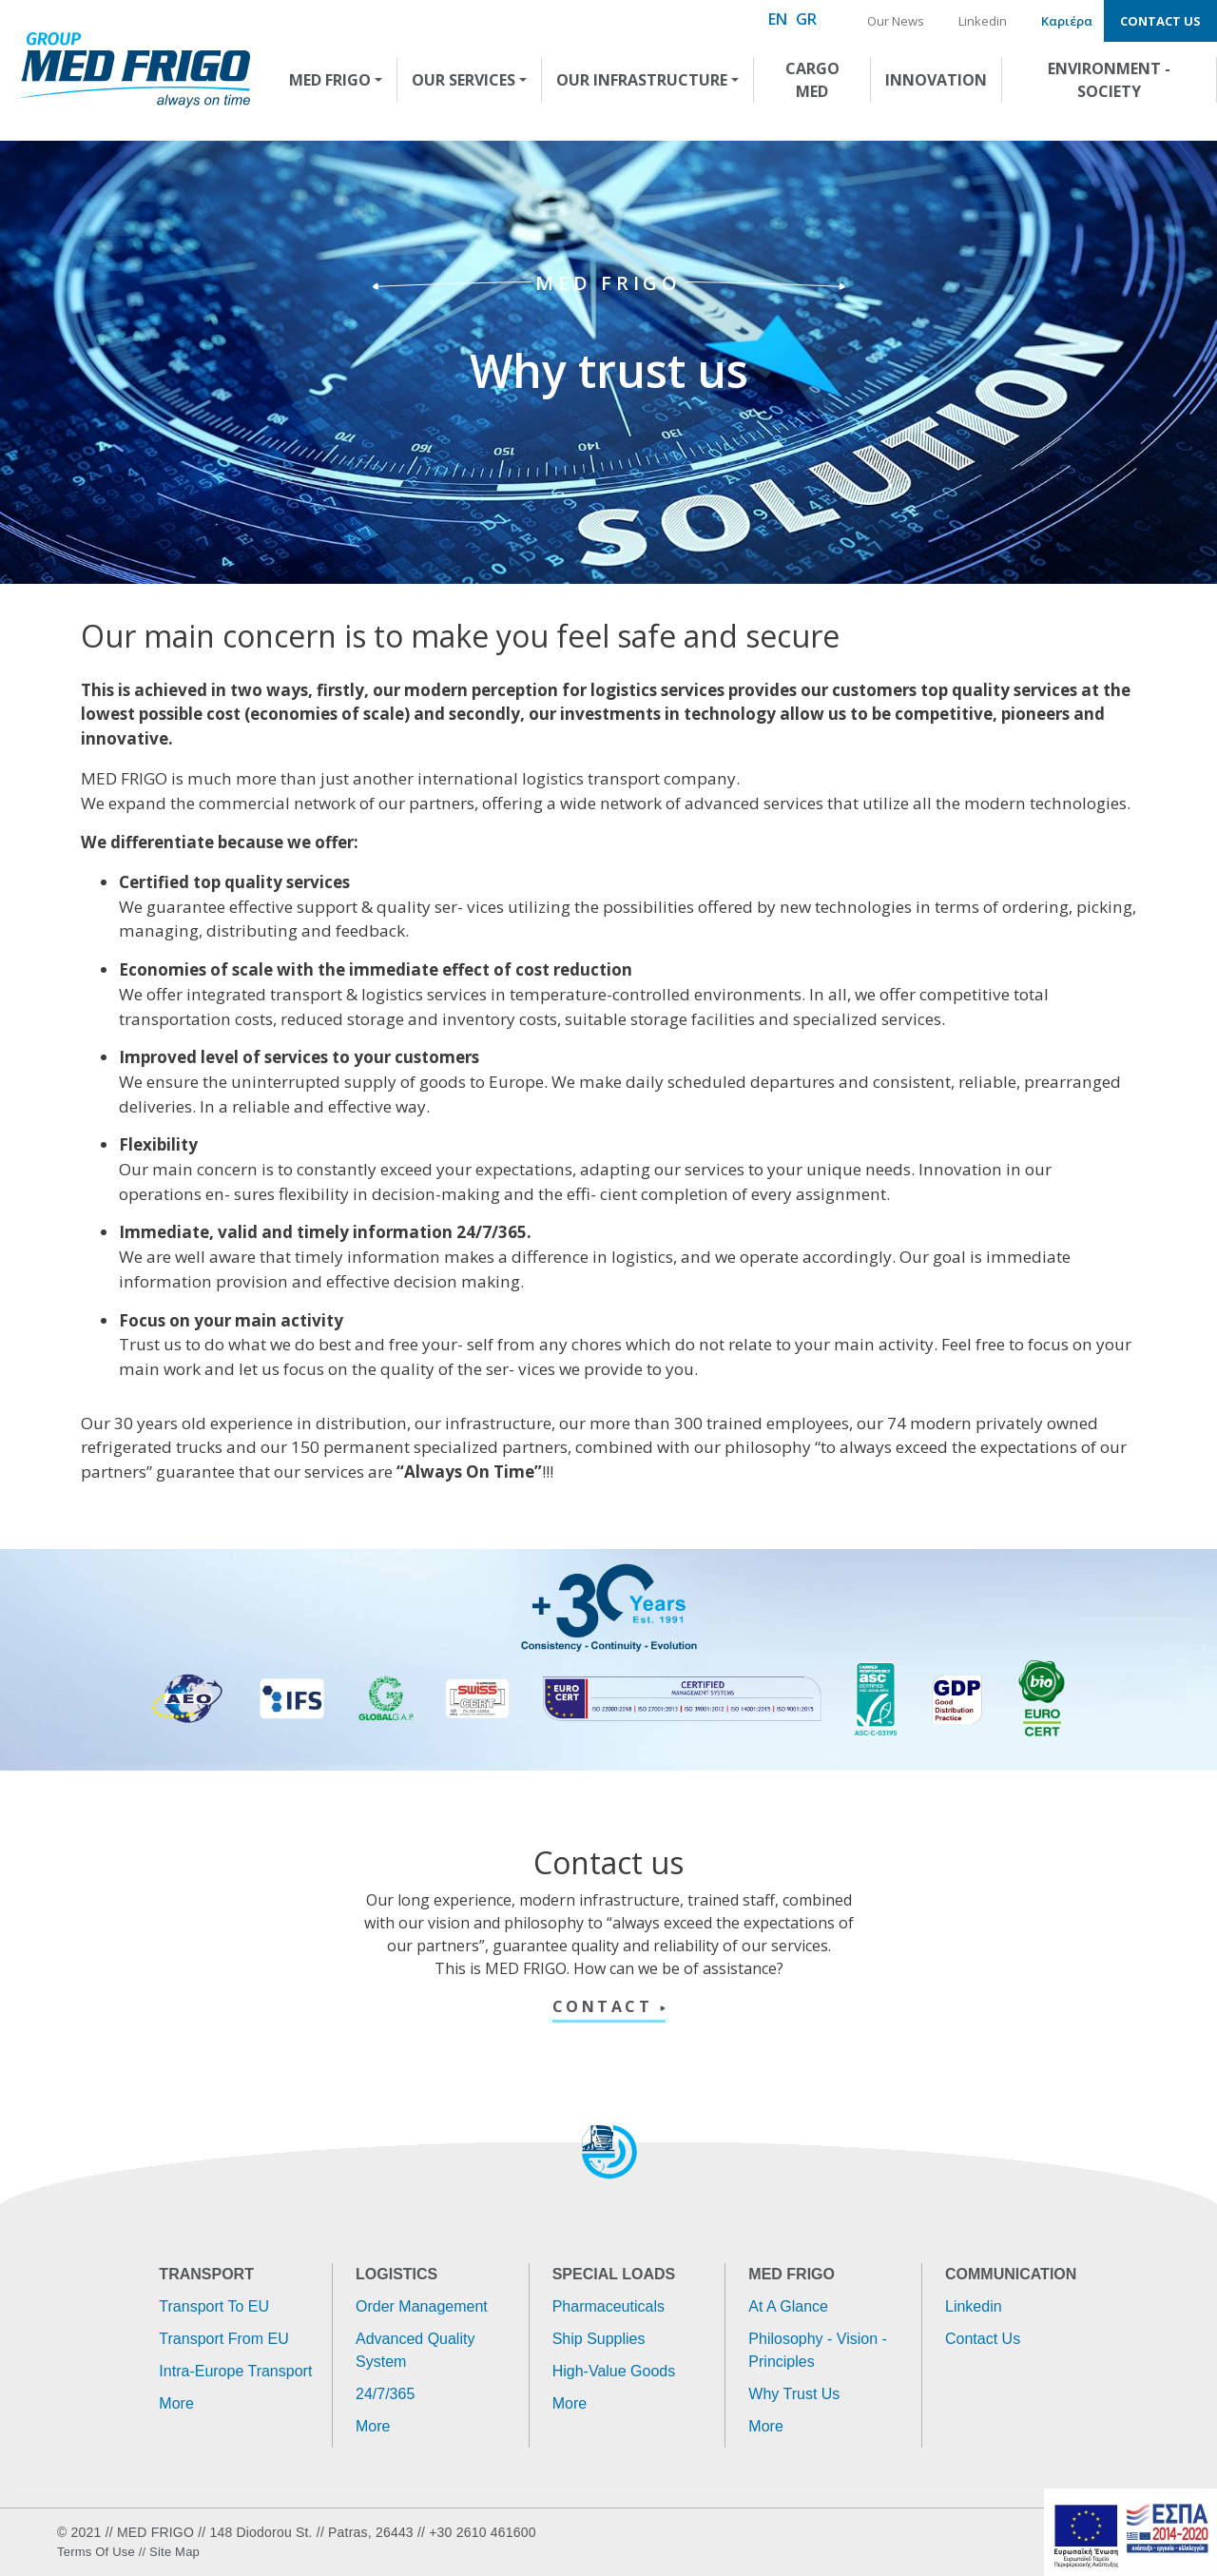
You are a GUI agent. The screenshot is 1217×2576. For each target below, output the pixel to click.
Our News (895, 21)
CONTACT (606, 2006)
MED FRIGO (330, 79)
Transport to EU (214, 2306)
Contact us (1160, 21)
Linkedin (982, 21)
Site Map (174, 2552)
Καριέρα (1066, 21)
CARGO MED (812, 80)
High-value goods (614, 2371)
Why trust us (794, 2394)
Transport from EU (223, 2339)
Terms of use (96, 2552)
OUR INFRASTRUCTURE (641, 79)
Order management (422, 2306)
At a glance (788, 2306)
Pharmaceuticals (608, 2306)
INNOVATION (936, 79)
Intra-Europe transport (235, 2371)
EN (777, 19)
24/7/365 (385, 2394)
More (176, 2403)
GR (806, 19)
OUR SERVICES (463, 79)
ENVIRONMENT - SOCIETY (1109, 80)
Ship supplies (599, 2339)
